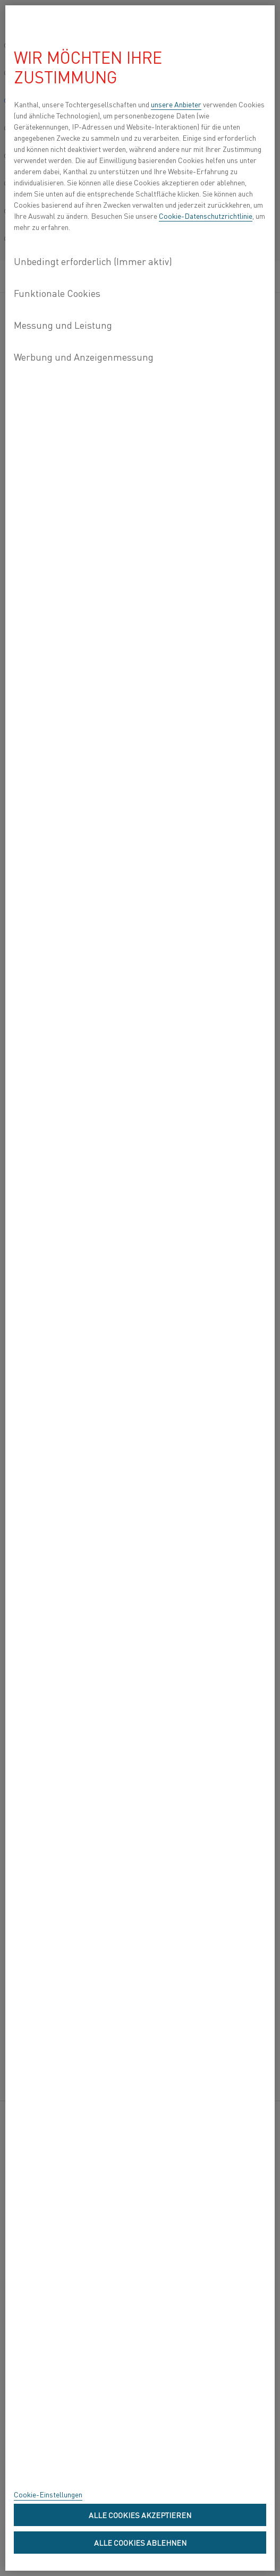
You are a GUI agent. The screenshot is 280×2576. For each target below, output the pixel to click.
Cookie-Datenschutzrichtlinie (205, 215)
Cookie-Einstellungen (48, 2494)
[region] (140, 1288)
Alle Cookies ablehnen (140, 2542)
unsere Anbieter (176, 104)
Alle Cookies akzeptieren (140, 2515)
